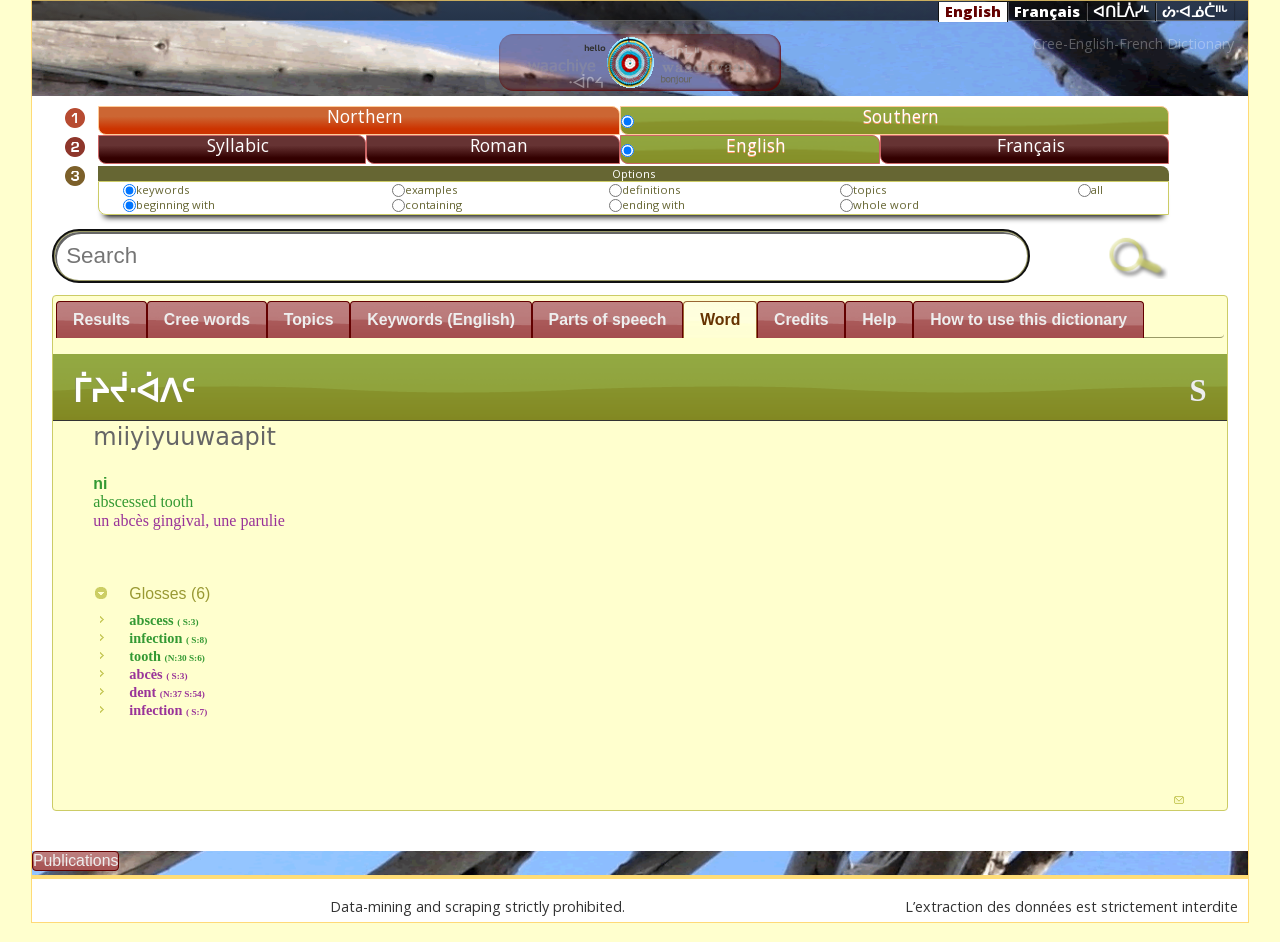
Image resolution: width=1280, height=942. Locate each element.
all (1097, 189)
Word (720, 319)
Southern (901, 116)
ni (100, 483)
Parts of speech (608, 319)
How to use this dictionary (1028, 319)
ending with (653, 204)
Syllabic (238, 145)
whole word (886, 204)
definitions (651, 189)
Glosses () (151, 593)
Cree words (207, 319)
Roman (499, 145)
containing (433, 204)
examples (431, 189)
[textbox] (541, 256)
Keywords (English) (441, 319)
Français (1047, 11)
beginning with (175, 204)
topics (869, 189)
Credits (801, 319)
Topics (309, 319)
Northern (365, 116)
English (973, 11)
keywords (162, 189)
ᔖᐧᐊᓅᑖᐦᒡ (1195, 12)
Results (101, 319)
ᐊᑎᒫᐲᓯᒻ (1121, 12)
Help (879, 319)
